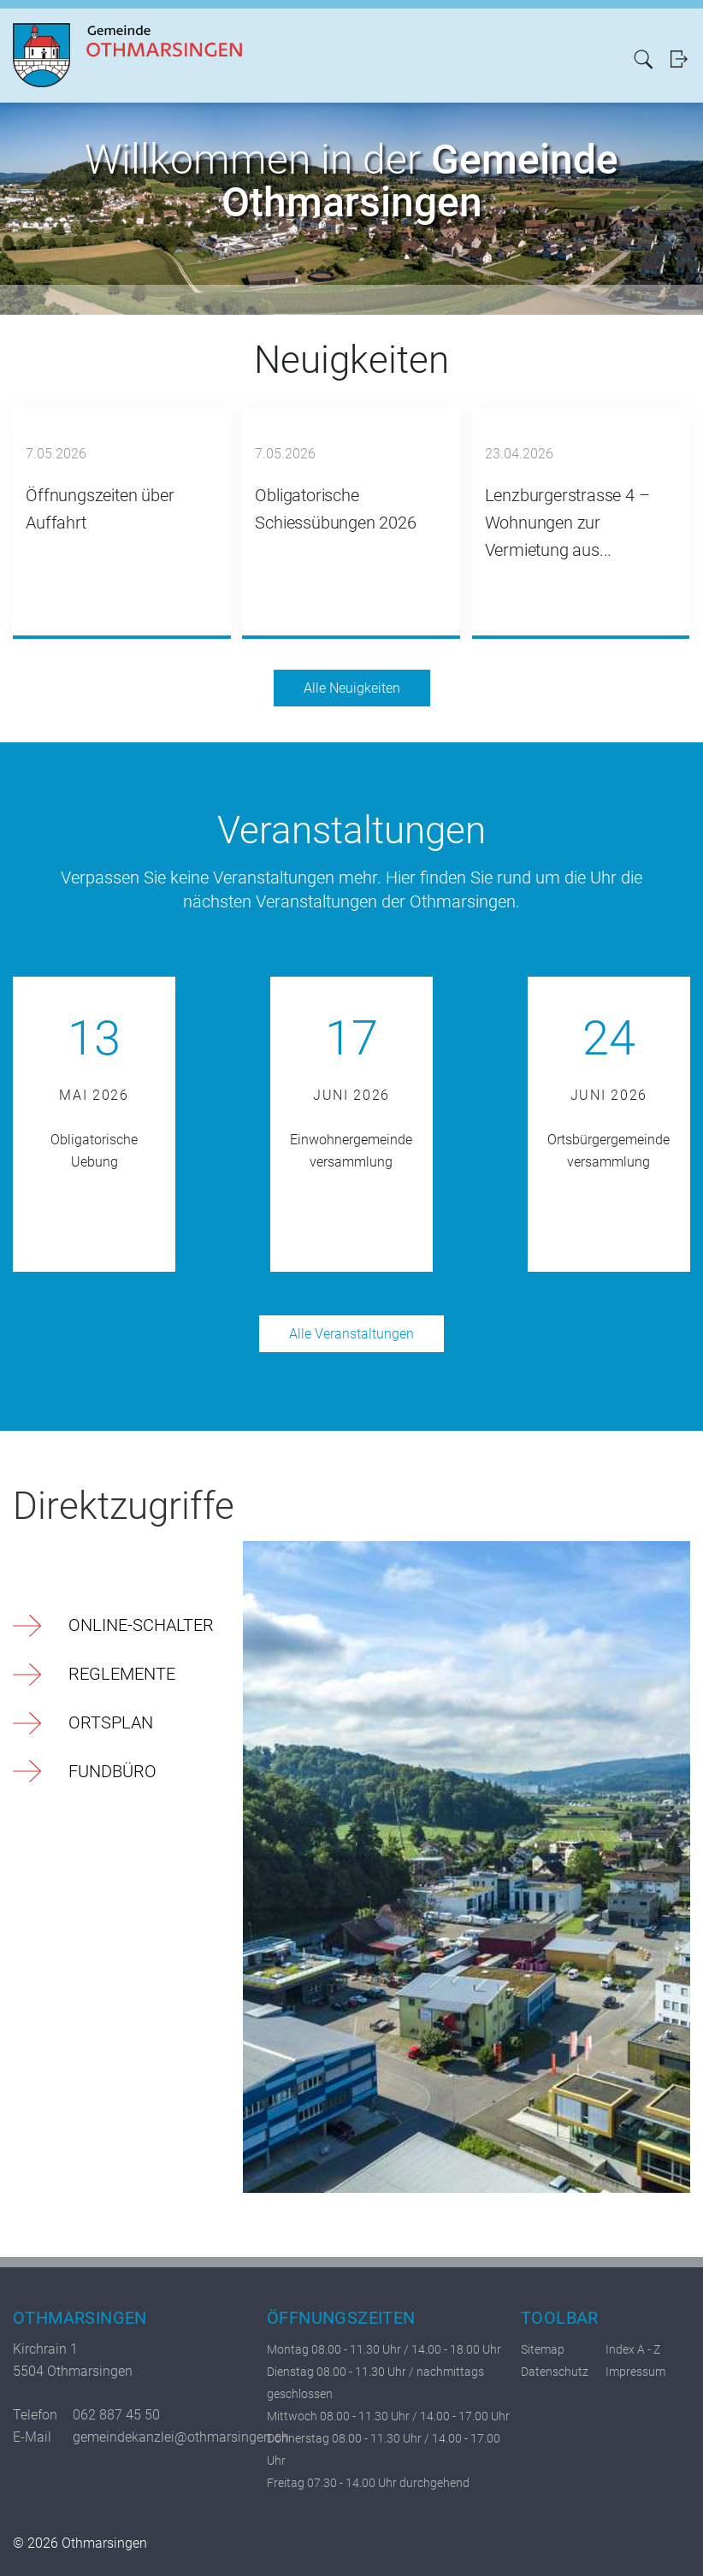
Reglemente (121, 1673)
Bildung (601, 58)
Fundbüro (112, 1771)
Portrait (380, 58)
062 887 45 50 (116, 2415)
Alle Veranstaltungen (351, 1334)
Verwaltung (471, 58)
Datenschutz (554, 2371)
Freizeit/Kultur (541, 58)
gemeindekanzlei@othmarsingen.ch (181, 2437)
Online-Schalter (141, 1625)
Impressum (635, 2371)
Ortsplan (110, 1722)
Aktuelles (332, 58)
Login (679, 59)
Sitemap (542, 2349)
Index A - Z (633, 2349)
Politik (420, 58)
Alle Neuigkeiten (352, 688)
